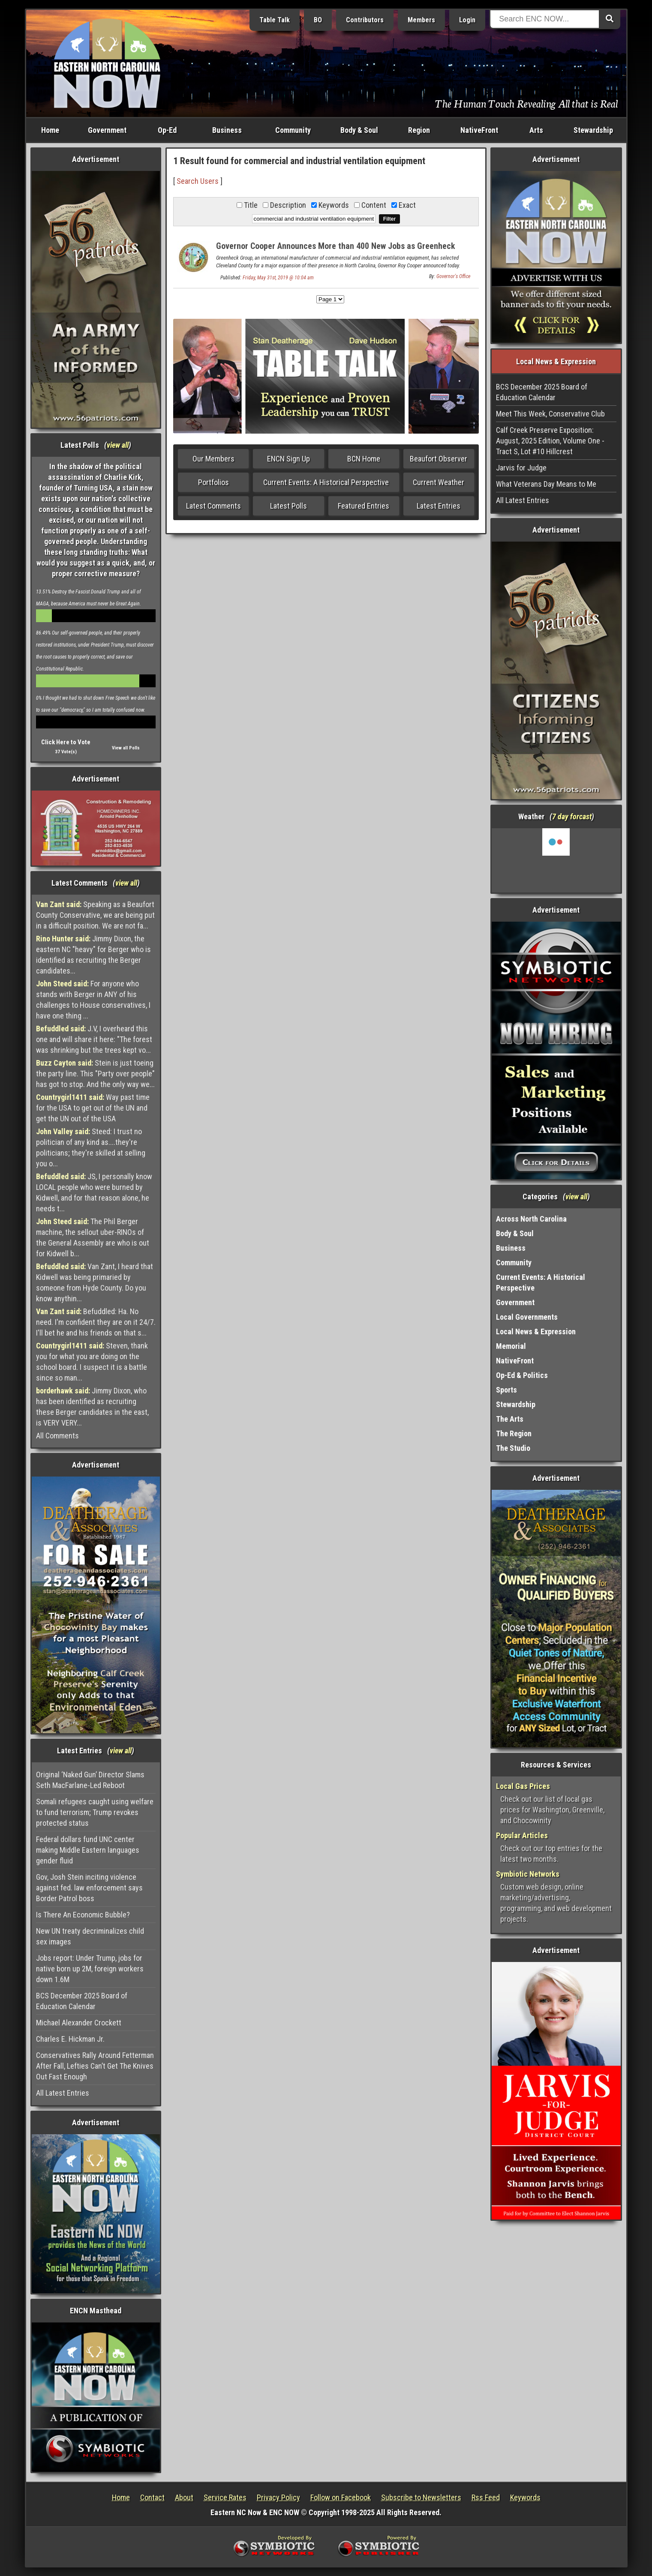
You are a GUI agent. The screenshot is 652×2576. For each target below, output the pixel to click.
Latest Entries (438, 505)
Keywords (525, 2497)
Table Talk (274, 20)
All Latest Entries (62, 2092)
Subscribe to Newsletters (421, 2497)
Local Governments (527, 1316)
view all (118, 444)
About (184, 2497)
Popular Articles (522, 1835)
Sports (506, 1389)
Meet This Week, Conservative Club (550, 413)
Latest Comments (213, 505)
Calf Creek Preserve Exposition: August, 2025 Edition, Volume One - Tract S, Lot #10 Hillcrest (550, 440)
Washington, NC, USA (556, 860)
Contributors (365, 20)
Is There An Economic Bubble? (83, 1914)
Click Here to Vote (65, 742)
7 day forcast (572, 816)
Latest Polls (288, 505)
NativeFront (479, 130)
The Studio (513, 1448)
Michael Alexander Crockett (78, 2022)
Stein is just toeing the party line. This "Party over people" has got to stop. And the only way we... (95, 1073)
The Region (514, 1433)
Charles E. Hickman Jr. (70, 2038)
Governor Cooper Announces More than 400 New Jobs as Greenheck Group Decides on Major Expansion (335, 251)
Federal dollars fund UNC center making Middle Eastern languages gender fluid (87, 1850)
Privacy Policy (278, 2497)
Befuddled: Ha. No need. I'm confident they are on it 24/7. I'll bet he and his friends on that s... (96, 1322)
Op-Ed (167, 130)
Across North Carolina (531, 1218)
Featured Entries (363, 505)
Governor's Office (453, 276)
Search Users (198, 181)
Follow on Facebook (340, 2497)
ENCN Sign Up (288, 458)
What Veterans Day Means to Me (546, 483)
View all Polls (126, 748)
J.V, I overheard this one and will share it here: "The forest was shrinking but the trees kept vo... (94, 1039)
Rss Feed (486, 2497)
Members (421, 20)
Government (107, 130)
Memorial (511, 1346)
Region (419, 130)
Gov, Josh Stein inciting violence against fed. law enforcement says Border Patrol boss (89, 1887)
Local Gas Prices (523, 1786)
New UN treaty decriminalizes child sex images (90, 1936)
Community (293, 130)
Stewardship (593, 130)
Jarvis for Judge (521, 467)
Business (227, 130)
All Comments (57, 1435)
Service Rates (225, 2497)
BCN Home (363, 458)
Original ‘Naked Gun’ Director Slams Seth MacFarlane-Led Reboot (90, 1780)
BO (318, 20)
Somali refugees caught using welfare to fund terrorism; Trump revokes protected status (94, 1812)
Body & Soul (359, 130)
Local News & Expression (536, 1331)
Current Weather (438, 482)
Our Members (213, 458)
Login (467, 20)
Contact (152, 2497)
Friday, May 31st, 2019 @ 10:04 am (278, 278)
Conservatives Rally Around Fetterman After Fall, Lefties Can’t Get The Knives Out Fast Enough (95, 2066)
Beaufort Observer (438, 458)
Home (50, 130)
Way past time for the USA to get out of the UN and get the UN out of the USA (93, 1108)
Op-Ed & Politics (522, 1375)
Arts (536, 130)
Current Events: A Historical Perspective (326, 482)
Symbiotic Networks (527, 1873)
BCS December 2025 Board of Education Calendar (81, 2001)
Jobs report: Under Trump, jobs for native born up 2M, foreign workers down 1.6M (90, 1968)
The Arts (509, 1418)
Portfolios (213, 482)
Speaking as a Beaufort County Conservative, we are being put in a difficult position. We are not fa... (95, 915)
